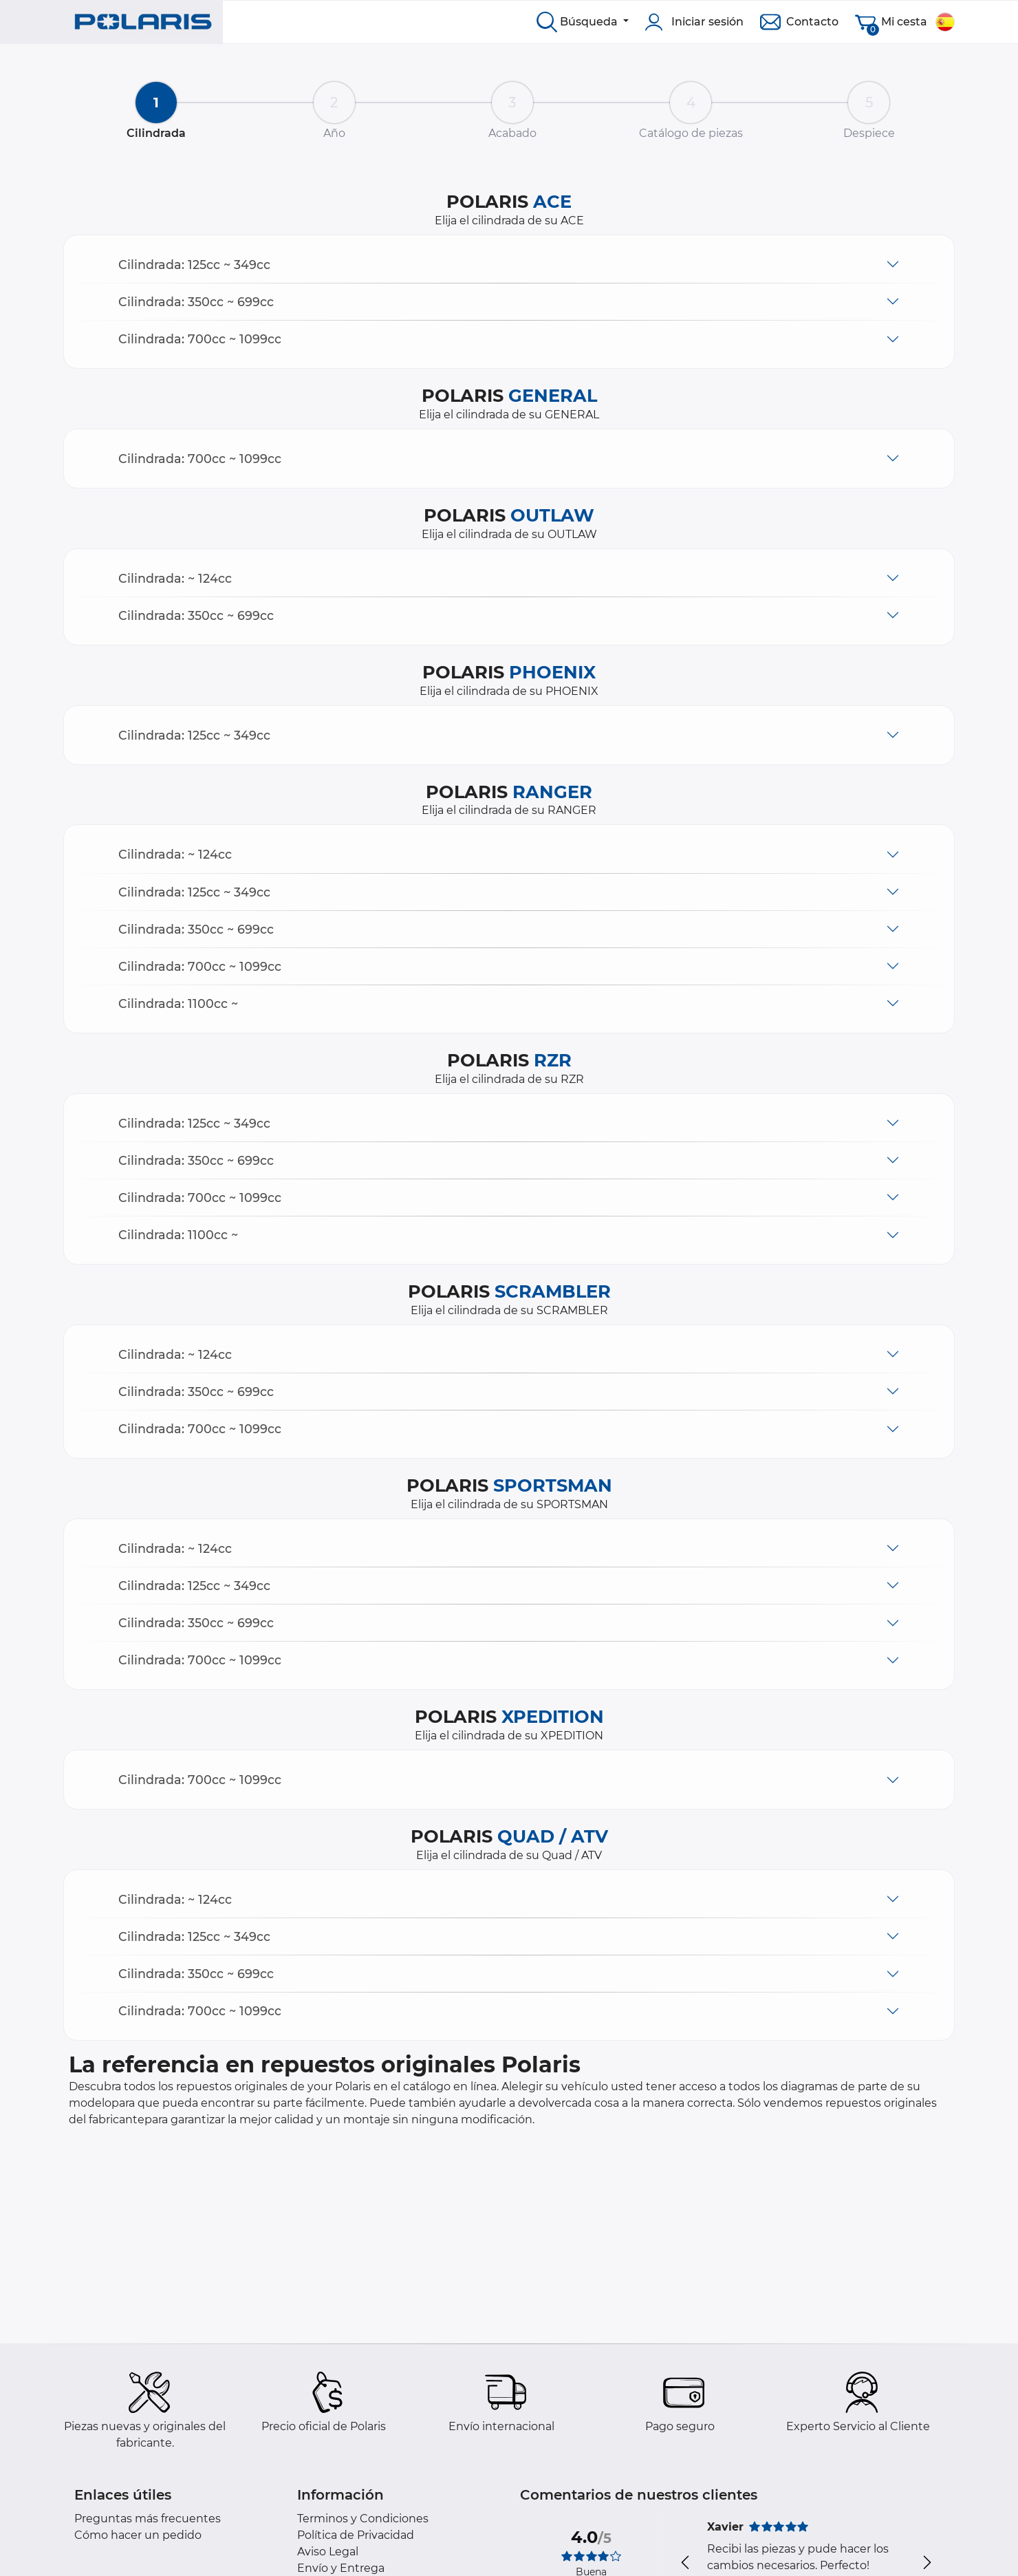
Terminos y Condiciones (363, 2518)
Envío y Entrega (341, 2568)
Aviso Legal (327, 2551)
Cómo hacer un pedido (138, 2535)
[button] (509, 264)
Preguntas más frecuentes (147, 2518)
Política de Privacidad (355, 2535)
